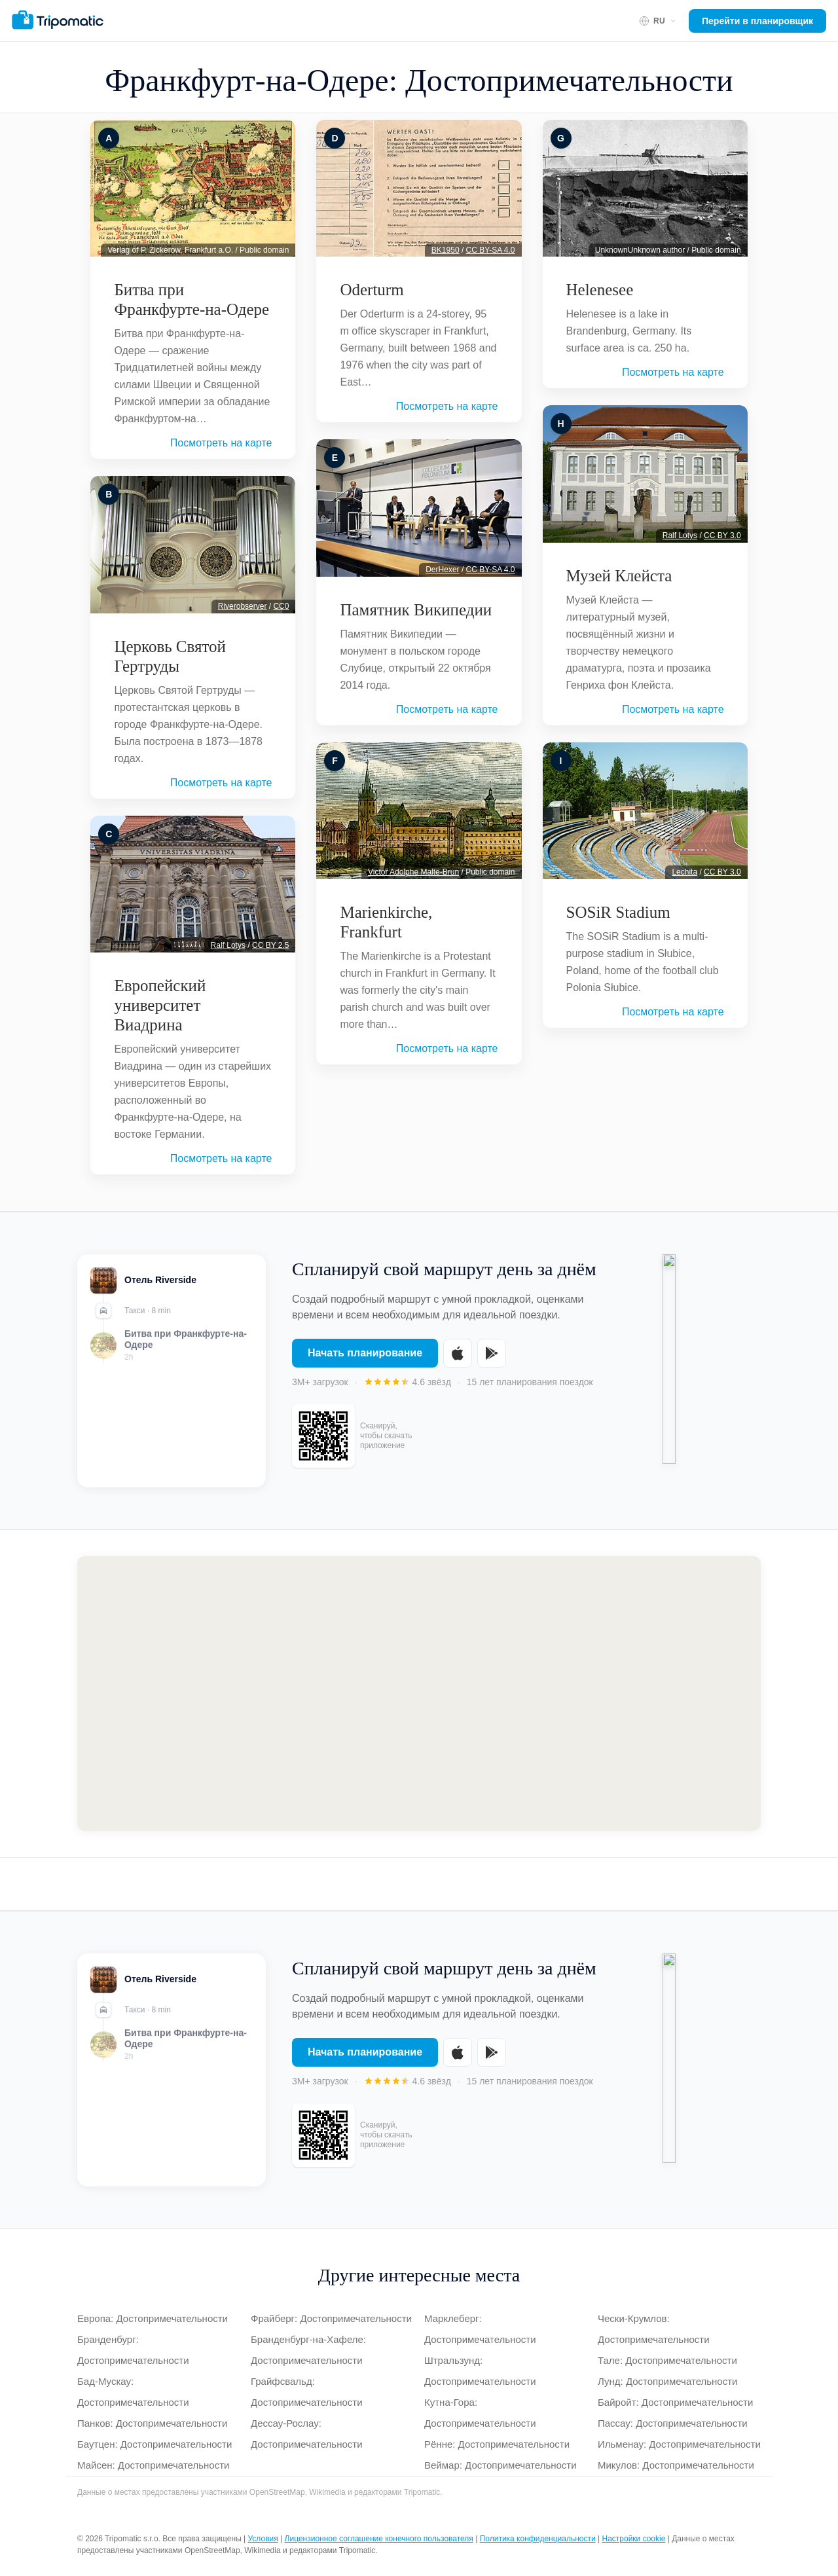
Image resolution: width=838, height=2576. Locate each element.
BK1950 (445, 250)
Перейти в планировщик (757, 21)
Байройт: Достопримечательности (675, 2402)
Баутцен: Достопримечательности (154, 2444)
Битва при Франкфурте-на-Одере (191, 299)
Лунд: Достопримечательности (667, 2381)
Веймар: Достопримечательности (500, 2465)
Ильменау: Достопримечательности (679, 2444)
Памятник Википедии (416, 610)
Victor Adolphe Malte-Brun (413, 872)
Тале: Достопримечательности (667, 2360)
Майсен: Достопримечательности (153, 2465)
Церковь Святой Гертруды (170, 656)
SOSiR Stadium (618, 912)
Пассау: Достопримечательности (673, 2423)
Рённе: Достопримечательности (497, 2444)
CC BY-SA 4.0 (490, 250)
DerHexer (442, 569)
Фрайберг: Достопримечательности (331, 2318)
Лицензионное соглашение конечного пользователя (379, 2538)
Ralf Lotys (228, 945)
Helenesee (600, 290)
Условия (263, 2538)
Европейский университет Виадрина (160, 1005)
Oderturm (371, 290)
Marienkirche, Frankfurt (386, 922)
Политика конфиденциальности (538, 2538)
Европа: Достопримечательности (152, 2318)
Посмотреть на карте (221, 442)
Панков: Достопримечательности (152, 2423)
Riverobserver (242, 606)
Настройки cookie (633, 2538)
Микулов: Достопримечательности (676, 2465)
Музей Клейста (619, 576)
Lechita (684, 872)
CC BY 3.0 (722, 535)
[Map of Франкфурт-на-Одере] (419, 1693)
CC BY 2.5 (270, 945)
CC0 (281, 606)
